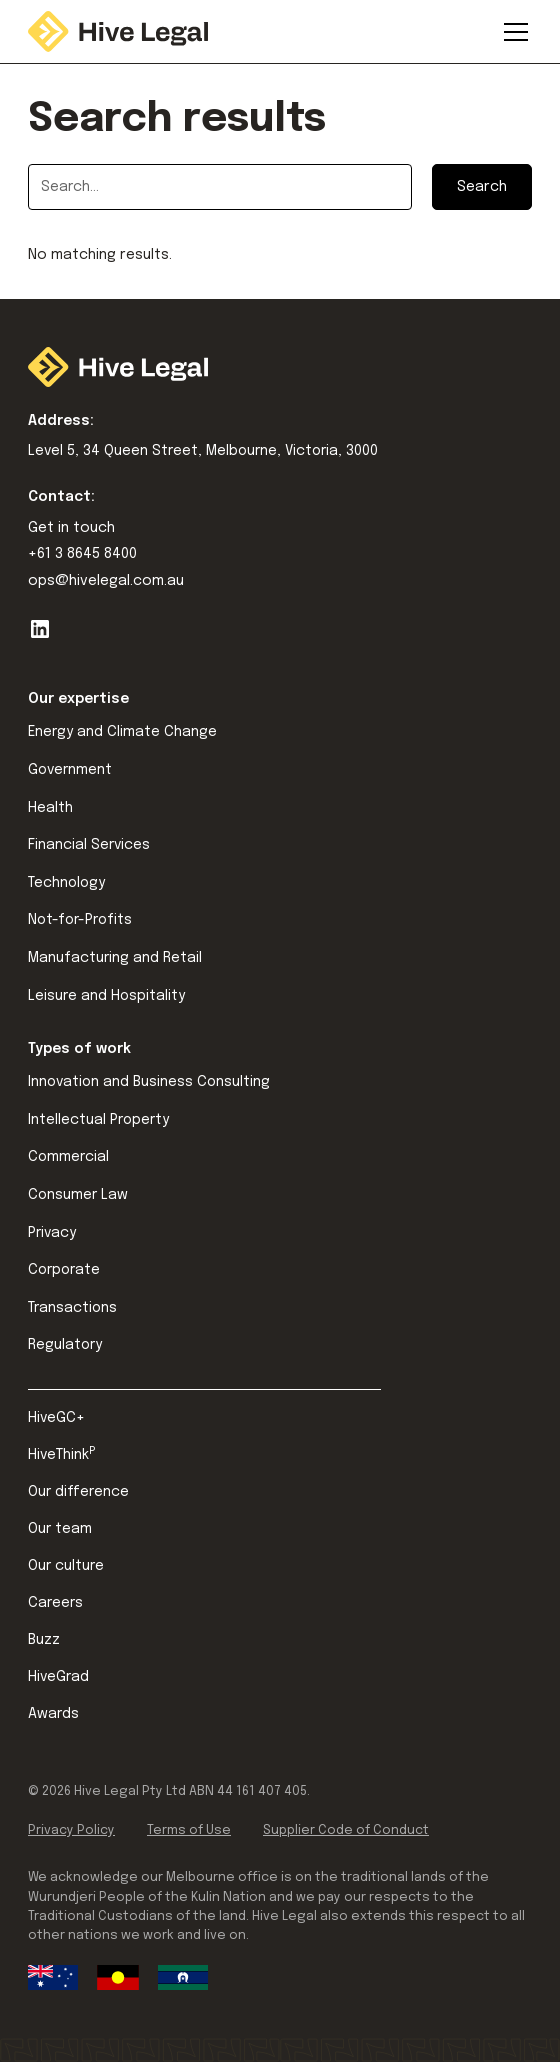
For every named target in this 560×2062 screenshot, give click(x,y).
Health (50, 808)
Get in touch (71, 528)
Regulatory (65, 1345)
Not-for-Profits (80, 920)
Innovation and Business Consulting (149, 1082)
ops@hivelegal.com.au (106, 581)
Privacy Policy (71, 1830)
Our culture (66, 1566)
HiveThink (61, 1454)
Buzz (44, 1640)
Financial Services (89, 845)
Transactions (72, 1308)
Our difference (78, 1492)
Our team (60, 1529)
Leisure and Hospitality (106, 996)
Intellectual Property (98, 1120)
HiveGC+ (56, 1418)
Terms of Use (189, 1830)
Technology (66, 883)
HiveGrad (58, 1677)
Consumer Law (78, 1195)
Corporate (64, 1270)
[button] (512, 32)
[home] (118, 31)
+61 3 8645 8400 (82, 554)
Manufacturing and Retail (115, 958)
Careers (55, 1603)
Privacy (52, 1233)
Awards (53, 1714)
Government (70, 770)
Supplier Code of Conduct (346, 1830)
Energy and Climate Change (122, 732)
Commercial (68, 1157)
